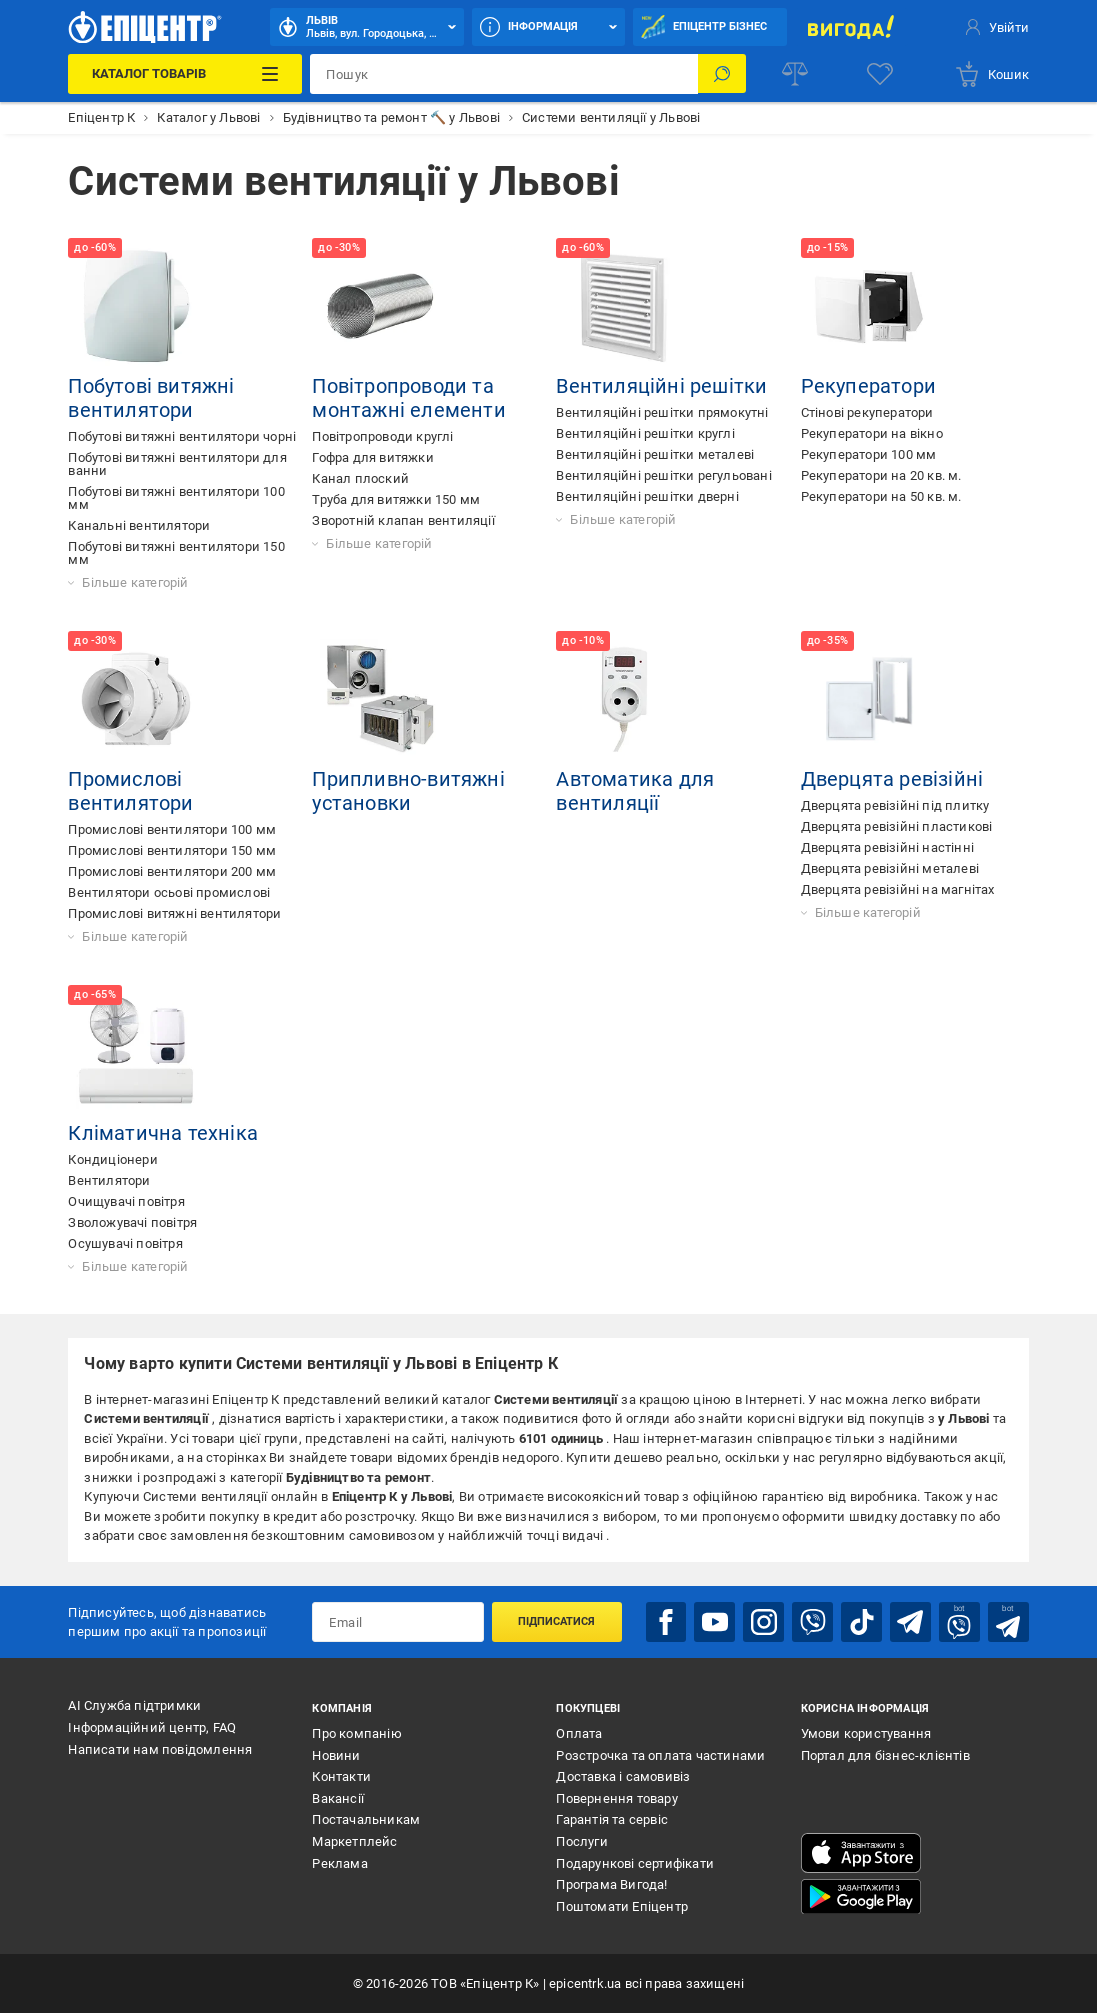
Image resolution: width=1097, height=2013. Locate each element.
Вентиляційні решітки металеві (655, 454)
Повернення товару (616, 1797)
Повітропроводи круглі (382, 436)
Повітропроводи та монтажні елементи (408, 398)
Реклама (339, 1862)
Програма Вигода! (611, 1883)
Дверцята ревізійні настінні (887, 847)
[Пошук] (722, 74)
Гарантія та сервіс (612, 1819)
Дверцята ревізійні (892, 779)
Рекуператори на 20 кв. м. (881, 475)
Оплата (579, 1732)
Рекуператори (868, 386)
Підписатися (556, 1621)
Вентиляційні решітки (661, 386)
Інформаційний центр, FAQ (152, 1726)
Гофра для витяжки (372, 457)
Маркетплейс (354, 1840)
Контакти (341, 1775)
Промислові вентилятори (130, 791)
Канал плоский (360, 478)
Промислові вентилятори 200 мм (172, 871)
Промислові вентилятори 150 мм (172, 850)
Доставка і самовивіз (623, 1775)
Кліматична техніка (163, 1133)
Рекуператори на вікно (872, 433)
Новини (336, 1754)
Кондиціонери (112, 1159)
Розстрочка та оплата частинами (660, 1754)
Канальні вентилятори (139, 525)
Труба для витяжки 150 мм (396, 499)
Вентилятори (109, 1180)
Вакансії (338, 1797)
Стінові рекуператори (867, 412)
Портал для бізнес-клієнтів (885, 1754)
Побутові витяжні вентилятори (151, 398)
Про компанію (356, 1732)
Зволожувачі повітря (132, 1222)
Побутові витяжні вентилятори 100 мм (176, 498)
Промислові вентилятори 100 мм (172, 829)
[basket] (991, 74)
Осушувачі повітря (125, 1243)
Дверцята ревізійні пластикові (897, 826)
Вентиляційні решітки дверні (647, 496)
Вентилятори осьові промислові (169, 892)
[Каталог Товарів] (185, 74)
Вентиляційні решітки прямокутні (662, 412)
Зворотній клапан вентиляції (403, 520)
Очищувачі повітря (126, 1201)
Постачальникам (366, 1819)
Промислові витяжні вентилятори (174, 913)
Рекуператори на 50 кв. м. (881, 496)
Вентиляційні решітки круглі (645, 433)
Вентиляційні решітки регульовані (663, 475)
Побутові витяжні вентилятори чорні (182, 436)
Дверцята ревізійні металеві (890, 868)
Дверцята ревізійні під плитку (895, 805)
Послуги (581, 1840)
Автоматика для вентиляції (635, 791)
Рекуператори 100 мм (869, 454)
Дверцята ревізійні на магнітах (898, 889)
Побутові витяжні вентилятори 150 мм (176, 553)
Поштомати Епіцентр (622, 1905)
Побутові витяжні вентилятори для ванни (177, 464)
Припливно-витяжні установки (408, 791)
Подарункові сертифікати (635, 1862)
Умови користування (866, 1732)
